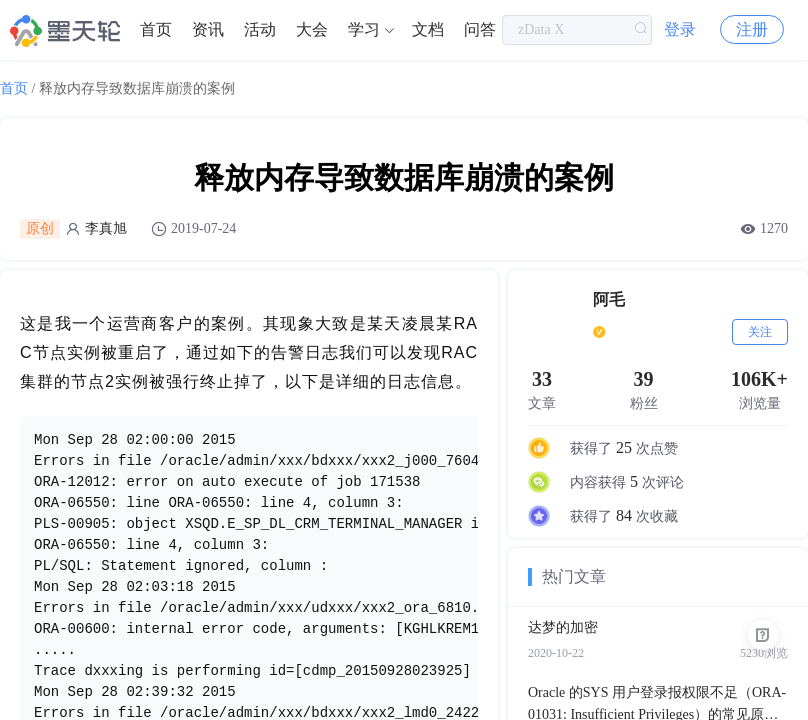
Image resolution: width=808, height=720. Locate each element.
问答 (480, 29)
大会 (312, 29)
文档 (428, 29)
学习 (364, 29)
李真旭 (106, 228)
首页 (156, 29)
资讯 (208, 29)
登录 (680, 29)
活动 (260, 29)
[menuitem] (156, 30)
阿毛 (609, 299)
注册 (752, 29)
